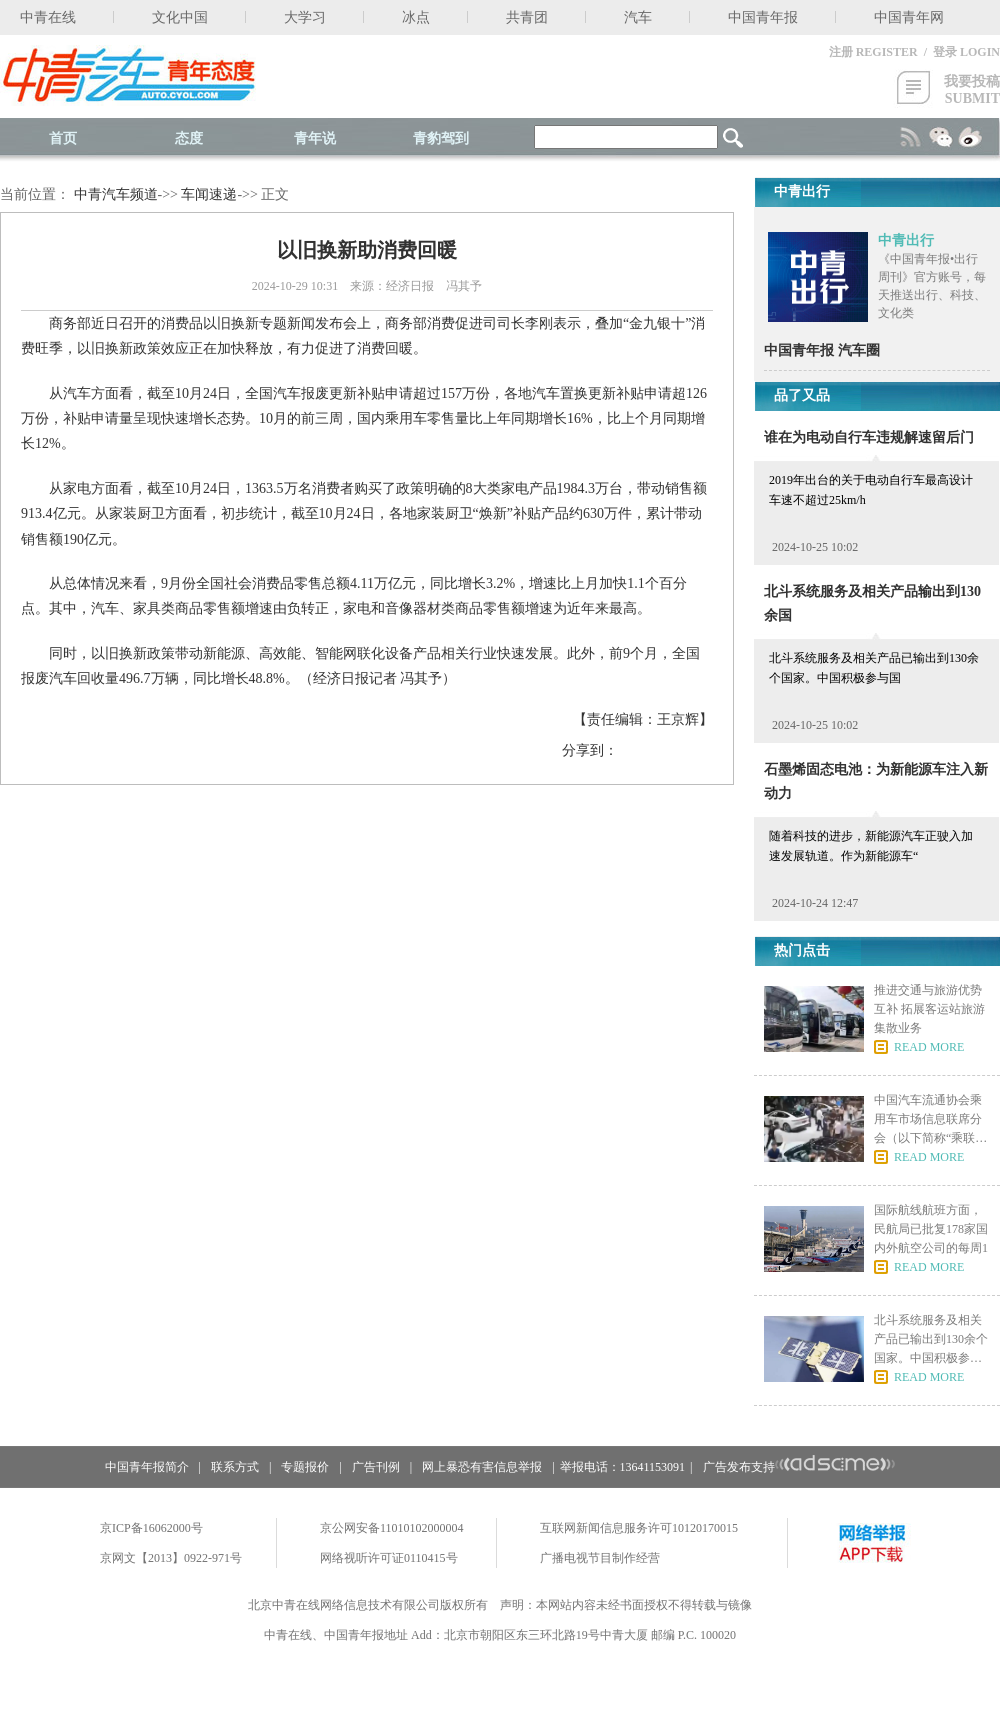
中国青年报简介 (147, 1467)
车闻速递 (209, 194)
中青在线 (48, 17)
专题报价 (305, 1467)
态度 (189, 138)
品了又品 (802, 395)
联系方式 (235, 1467)
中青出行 (906, 240)
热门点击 (802, 950)
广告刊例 (376, 1467)
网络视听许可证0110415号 (389, 1558)
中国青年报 (763, 17)
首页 (63, 138)
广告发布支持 (799, 1467)
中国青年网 (909, 17)
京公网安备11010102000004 (392, 1528)
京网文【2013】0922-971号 (171, 1558)
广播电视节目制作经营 (600, 1558)
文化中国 (180, 17)
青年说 (315, 138)
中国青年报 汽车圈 (822, 350)
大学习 (305, 17)
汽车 (638, 17)
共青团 (527, 17)
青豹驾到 (441, 138)
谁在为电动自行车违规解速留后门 (869, 437)
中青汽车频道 (116, 194)
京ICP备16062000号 (151, 1528)
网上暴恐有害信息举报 (482, 1467)
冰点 (416, 17)
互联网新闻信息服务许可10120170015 (639, 1528)
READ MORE (929, 1047)
